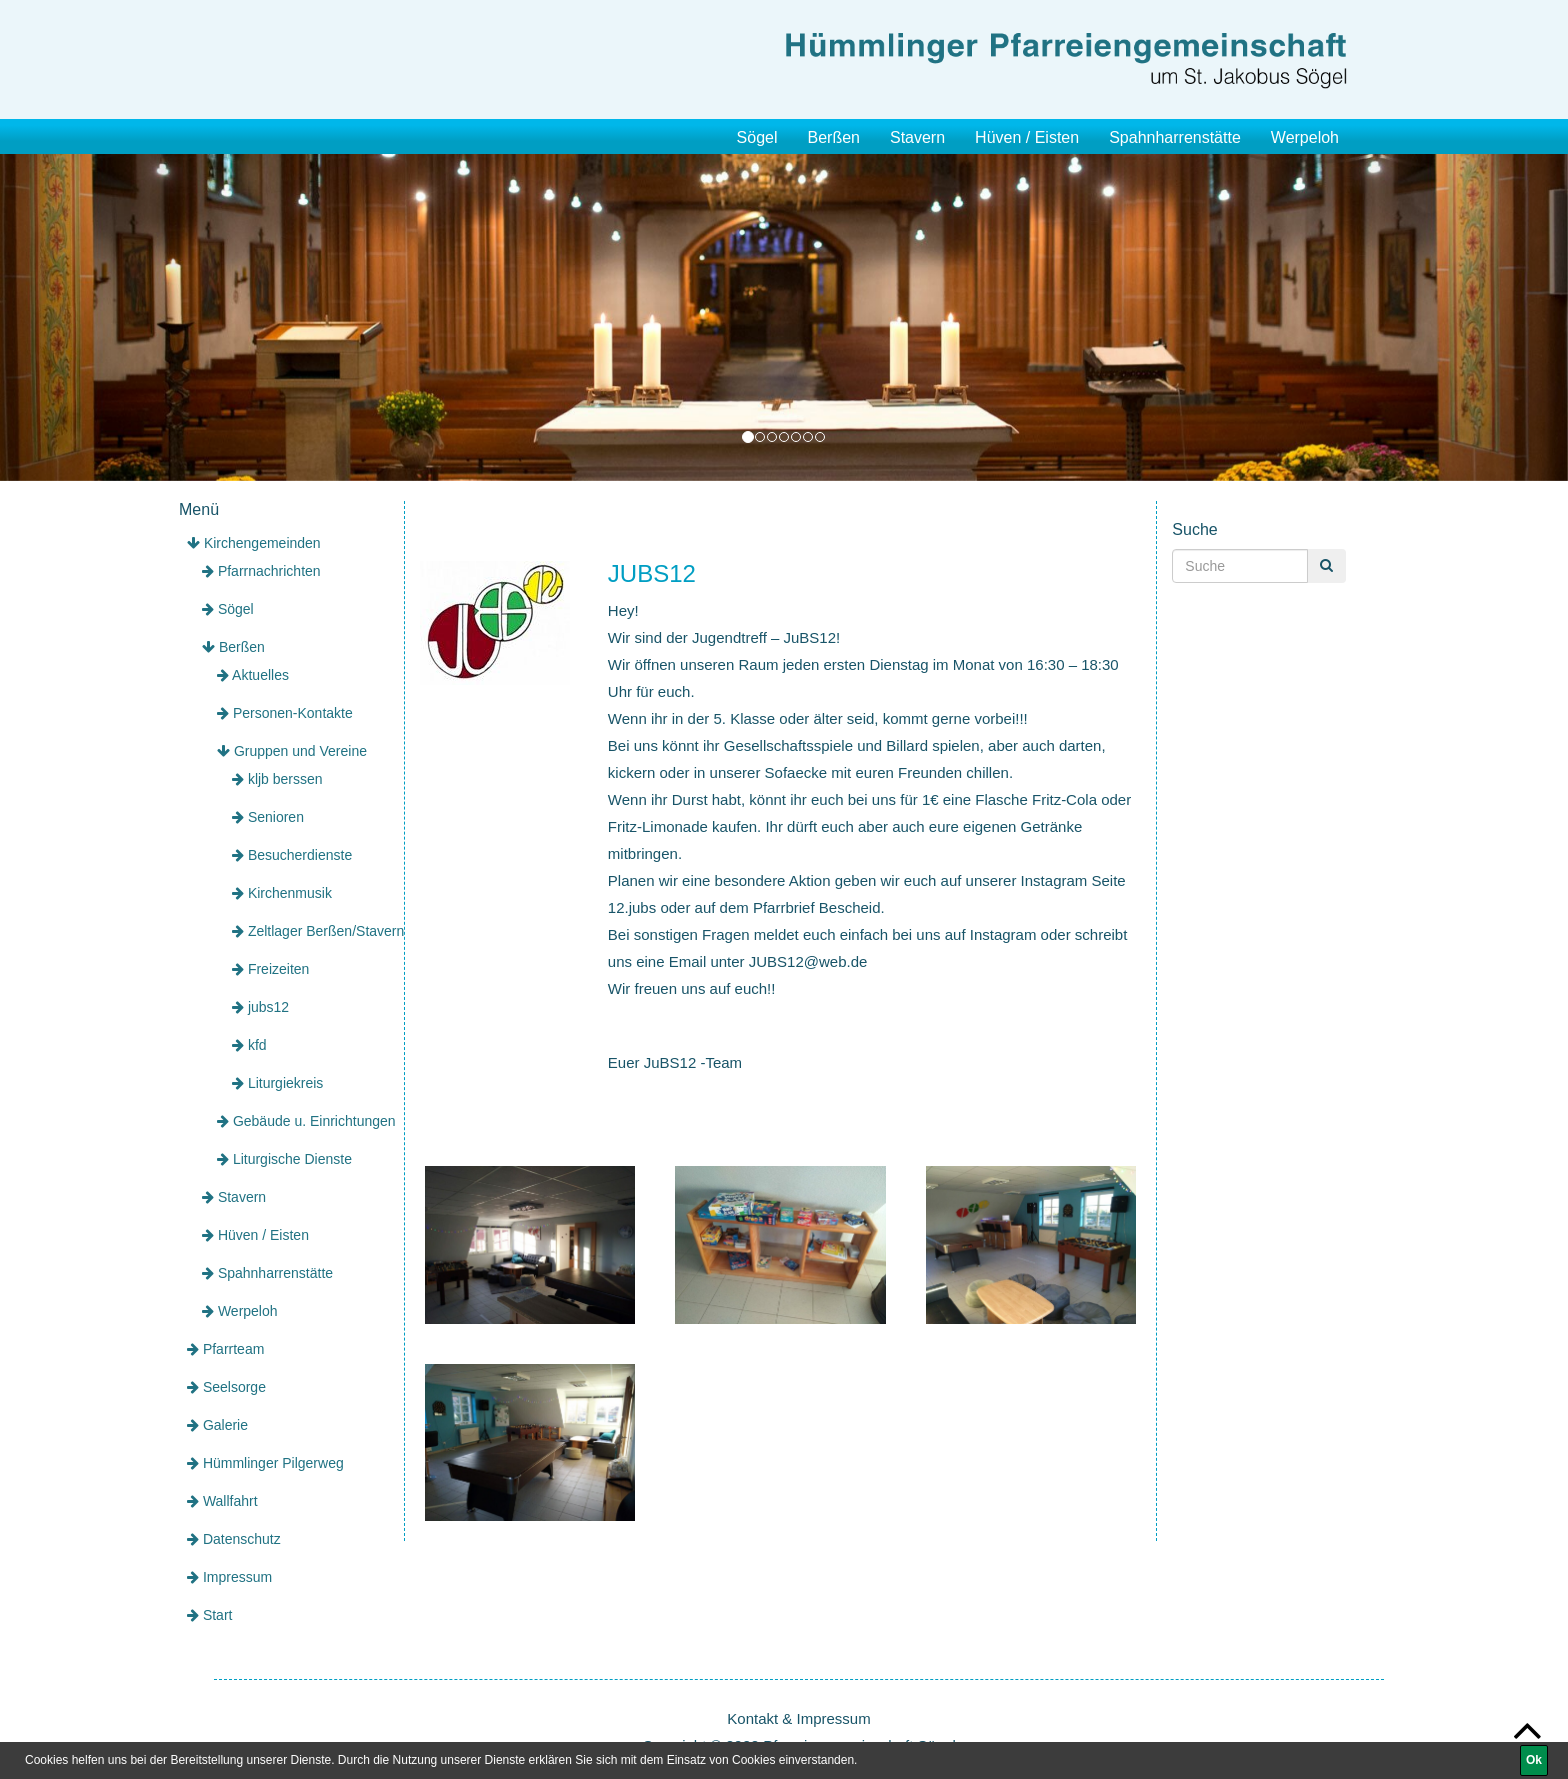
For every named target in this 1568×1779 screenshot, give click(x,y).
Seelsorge (226, 1387)
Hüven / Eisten (1027, 137)
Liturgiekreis (277, 1083)
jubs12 (260, 1007)
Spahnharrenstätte (1175, 137)
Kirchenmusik (282, 893)
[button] (117, 317)
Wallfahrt (222, 1501)
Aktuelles (253, 675)
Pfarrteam (225, 1349)
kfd (249, 1045)
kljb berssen (277, 779)
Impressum (229, 1577)
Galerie (217, 1425)
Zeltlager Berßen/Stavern (318, 931)
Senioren (268, 817)
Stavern (917, 137)
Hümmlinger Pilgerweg (265, 1463)
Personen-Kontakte (285, 713)
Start (209, 1615)
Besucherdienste (292, 855)
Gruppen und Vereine (292, 751)
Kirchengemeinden (254, 543)
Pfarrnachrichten (261, 571)
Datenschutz (234, 1539)
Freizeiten (270, 969)
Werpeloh (1305, 137)
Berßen (833, 137)
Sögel (757, 137)
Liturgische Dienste (284, 1159)
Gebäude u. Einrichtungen (306, 1121)
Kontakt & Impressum (798, 1718)
